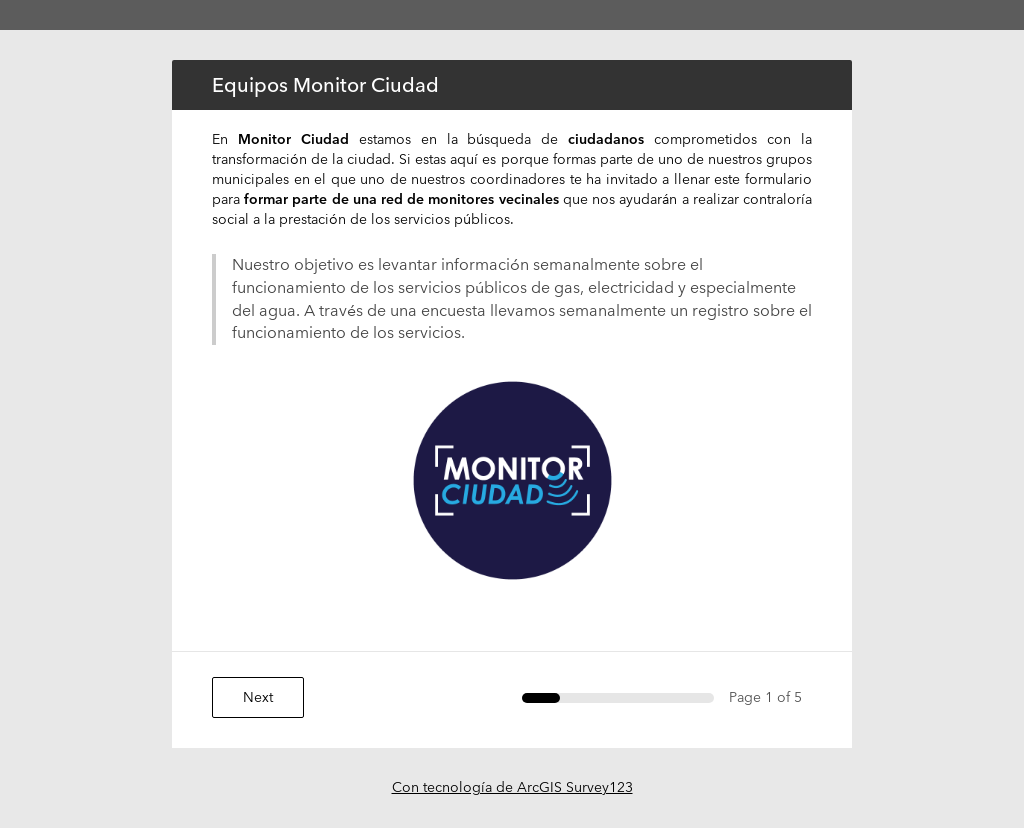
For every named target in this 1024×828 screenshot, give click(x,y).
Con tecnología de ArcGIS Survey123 (512, 787)
